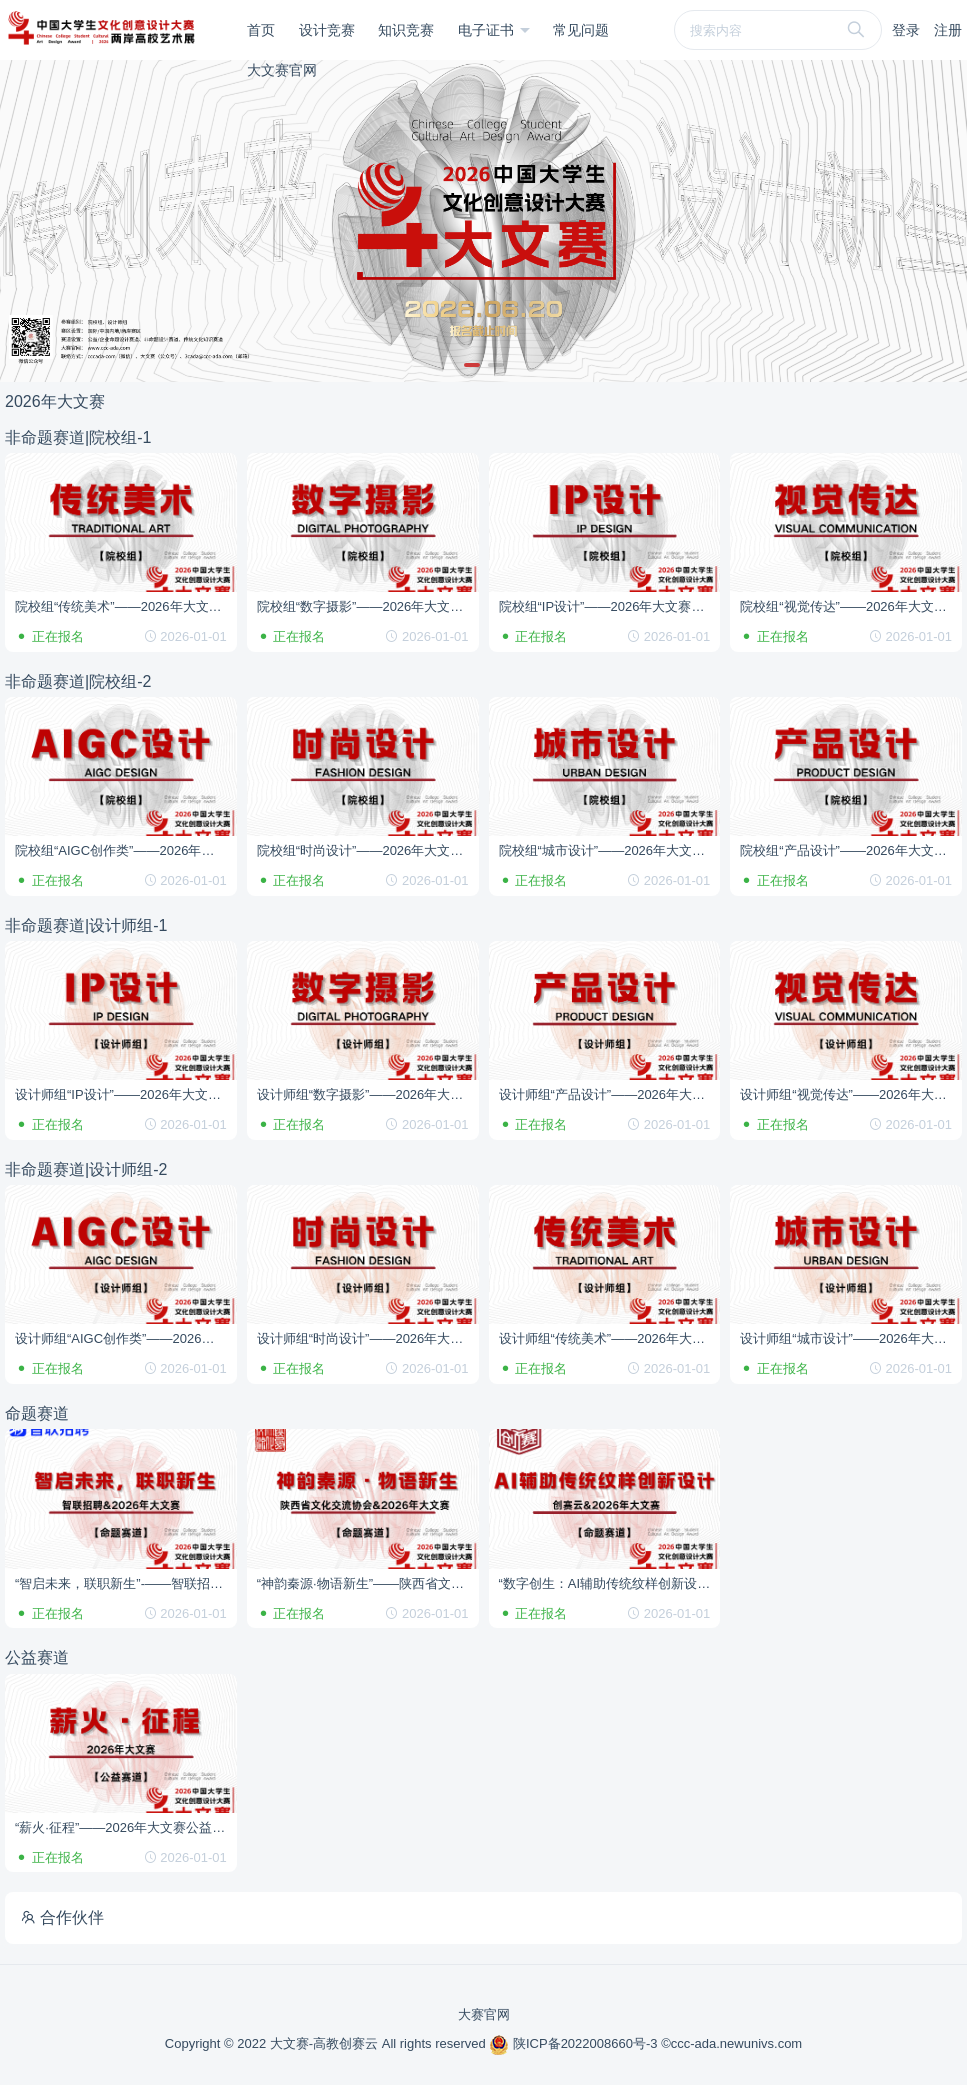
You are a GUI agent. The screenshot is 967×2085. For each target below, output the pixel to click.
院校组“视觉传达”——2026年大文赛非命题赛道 (851, 606)
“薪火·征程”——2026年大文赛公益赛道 (126, 1827)
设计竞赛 (327, 30)
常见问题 (581, 30)
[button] (472, 365)
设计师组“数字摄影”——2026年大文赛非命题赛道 (368, 1094)
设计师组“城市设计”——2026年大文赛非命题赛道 (851, 1338)
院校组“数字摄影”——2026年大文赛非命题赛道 (368, 606)
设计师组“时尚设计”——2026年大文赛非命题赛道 (368, 1338)
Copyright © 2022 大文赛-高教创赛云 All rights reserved (327, 2043)
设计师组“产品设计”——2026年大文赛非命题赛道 (610, 1094)
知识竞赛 (406, 30)
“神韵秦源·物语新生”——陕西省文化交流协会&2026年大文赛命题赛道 (368, 1583)
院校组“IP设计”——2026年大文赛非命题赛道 (610, 606)
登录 (906, 30)
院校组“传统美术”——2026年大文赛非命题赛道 (126, 606)
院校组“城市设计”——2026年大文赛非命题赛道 (610, 850)
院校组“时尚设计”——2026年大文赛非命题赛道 (368, 850)
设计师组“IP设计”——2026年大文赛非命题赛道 (126, 1094)
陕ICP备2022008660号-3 (575, 2043)
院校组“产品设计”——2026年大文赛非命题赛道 (851, 850)
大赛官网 (484, 2014)
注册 (948, 30)
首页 (261, 30)
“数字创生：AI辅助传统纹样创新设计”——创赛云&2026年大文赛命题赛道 (610, 1583)
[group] (483, 221)
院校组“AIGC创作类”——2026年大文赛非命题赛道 (126, 850)
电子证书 (488, 30)
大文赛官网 (282, 70)
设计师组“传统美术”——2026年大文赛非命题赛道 (610, 1338)
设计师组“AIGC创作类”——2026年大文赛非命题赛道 (126, 1338)
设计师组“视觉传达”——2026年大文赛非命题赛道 (851, 1094)
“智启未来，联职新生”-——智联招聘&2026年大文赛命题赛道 (126, 1583)
